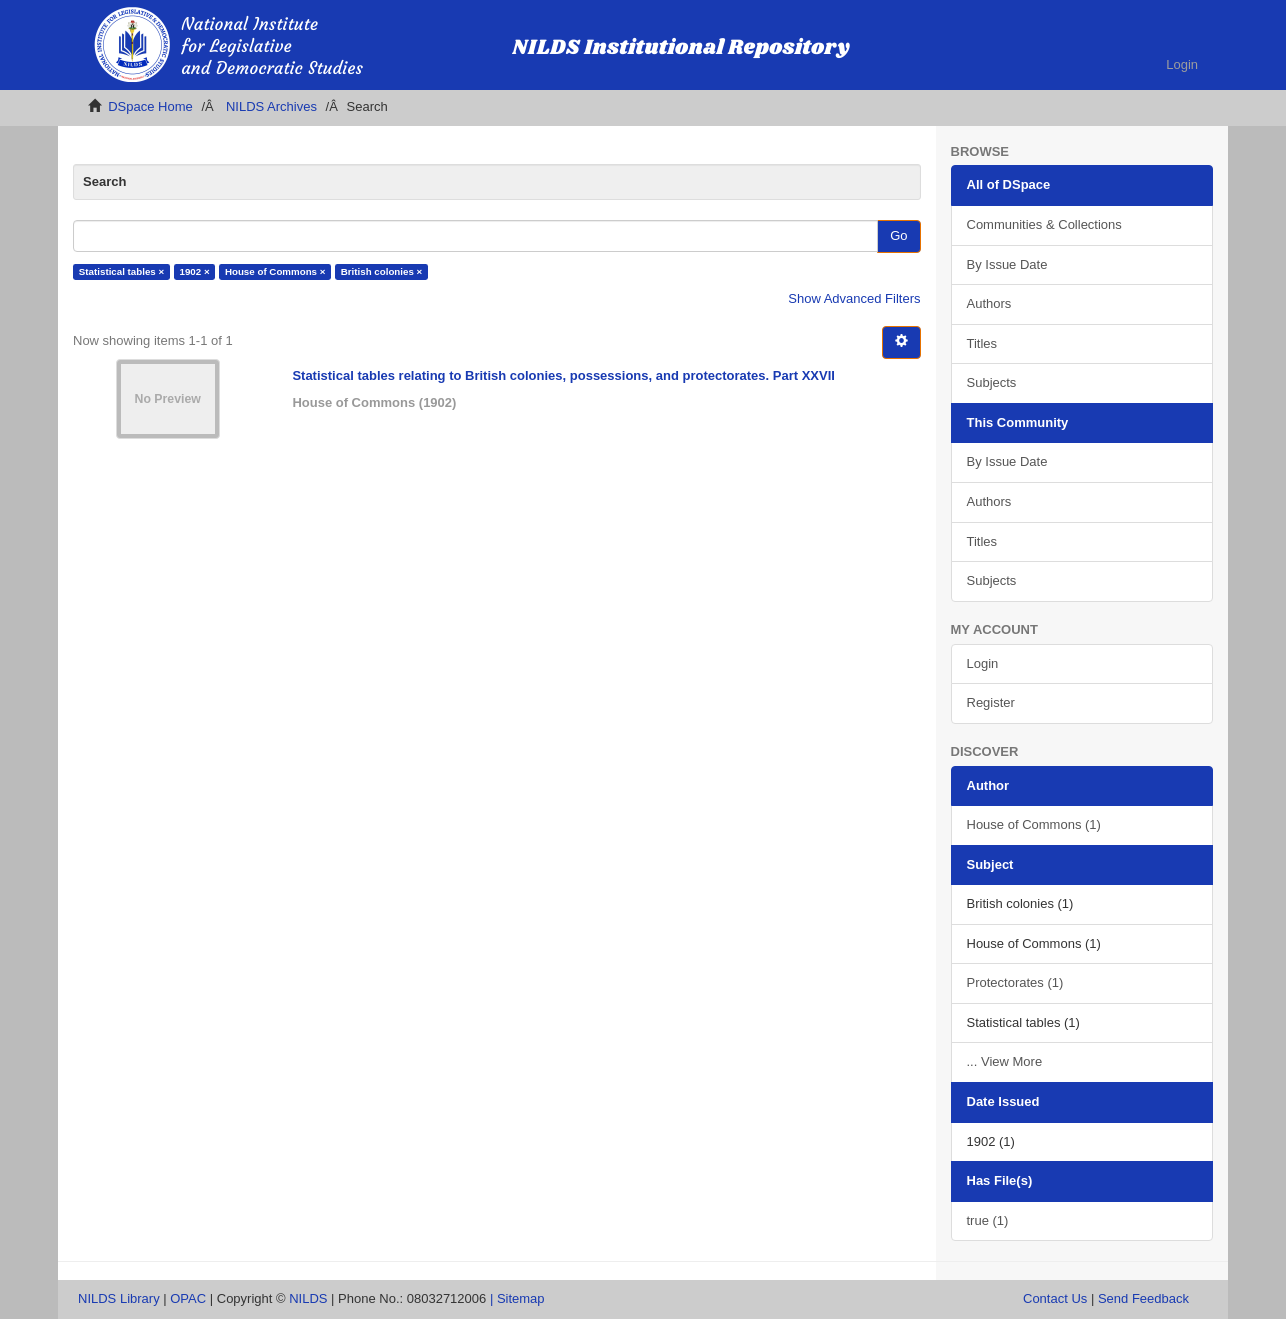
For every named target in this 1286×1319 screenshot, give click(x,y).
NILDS (308, 1298)
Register (991, 702)
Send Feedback (1143, 1298)
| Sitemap (517, 1298)
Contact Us (1055, 1298)
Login (983, 663)
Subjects (992, 382)
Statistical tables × (121, 271)
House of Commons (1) (1034, 824)
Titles (982, 343)
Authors (989, 303)
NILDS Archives (271, 106)
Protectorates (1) (1015, 982)
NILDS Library (119, 1298)
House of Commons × (275, 271)
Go (898, 235)
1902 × (195, 271)
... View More (1005, 1061)
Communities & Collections (1044, 224)
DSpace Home (150, 106)
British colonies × (382, 271)
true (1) (988, 1220)
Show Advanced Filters (854, 298)
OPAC (188, 1298)
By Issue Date (1007, 264)
